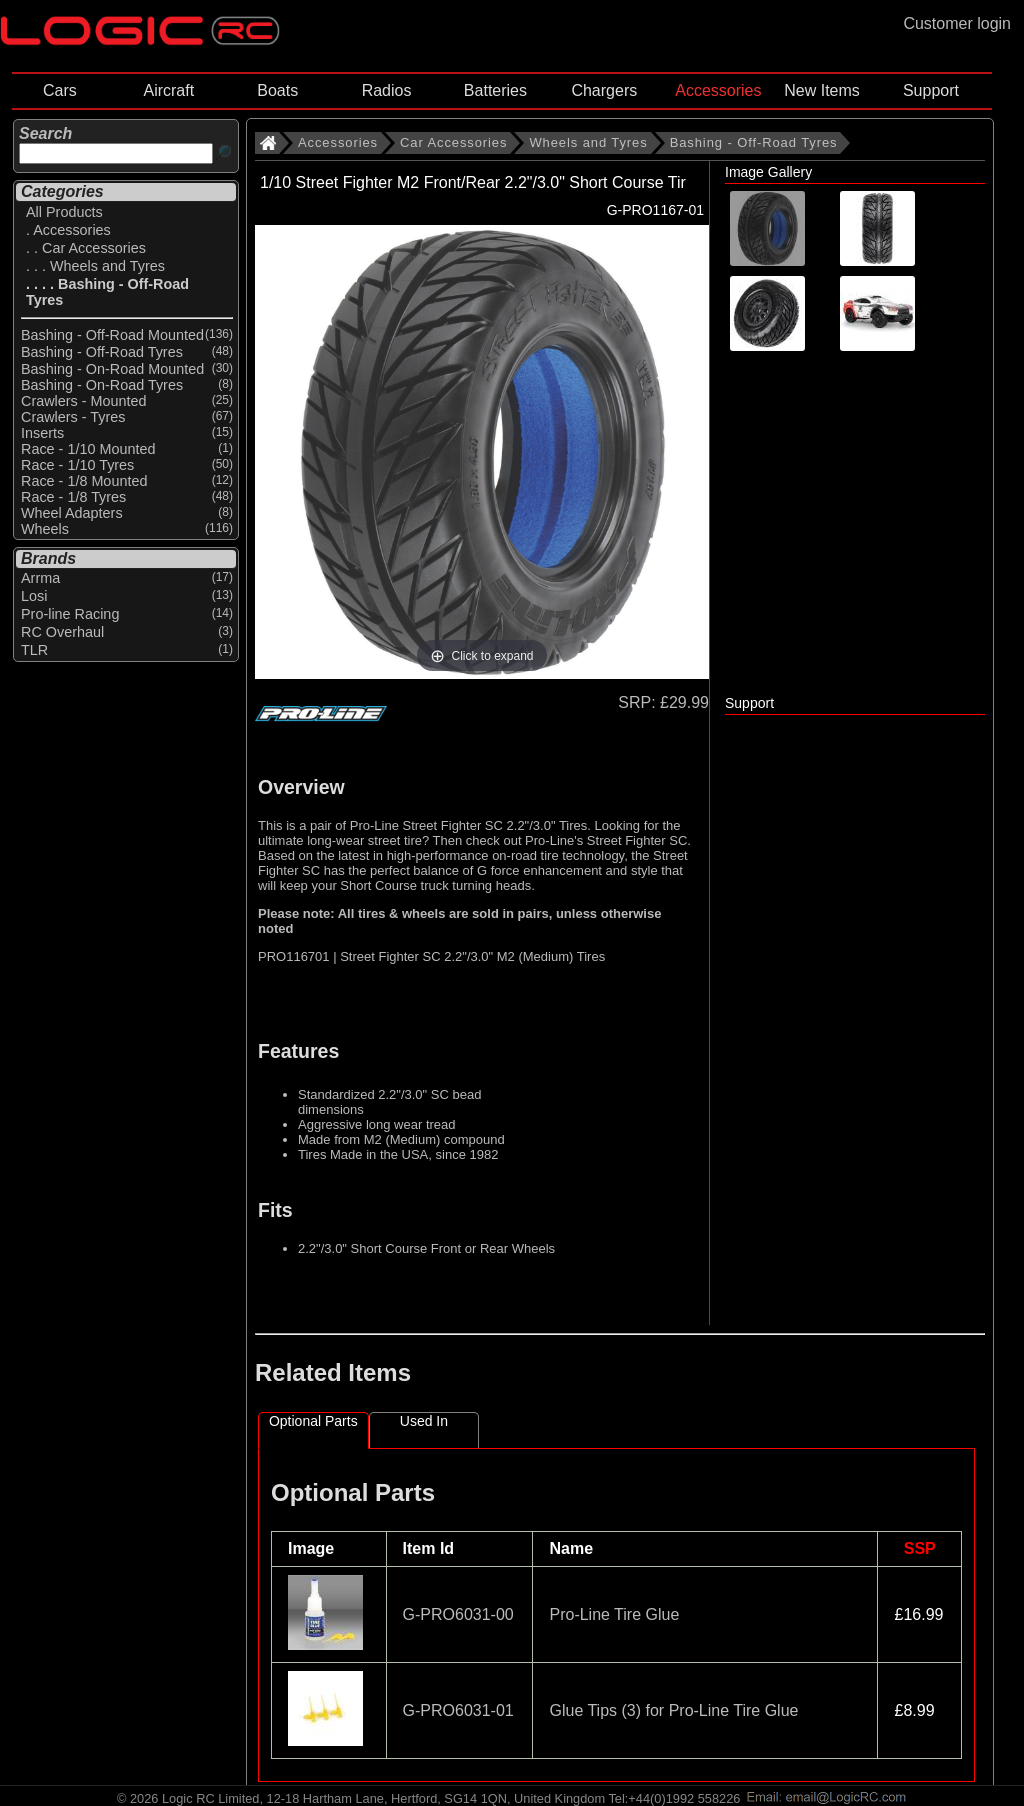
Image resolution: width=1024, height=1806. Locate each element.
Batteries (495, 90)
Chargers (604, 90)
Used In (424, 1421)
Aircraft (168, 90)
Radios (387, 90)
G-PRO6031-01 (458, 1710)
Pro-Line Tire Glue (614, 1614)
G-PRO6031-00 (458, 1614)
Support (931, 90)
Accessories (718, 90)
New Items (822, 90)
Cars (60, 90)
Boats (277, 90)
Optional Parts (313, 1421)
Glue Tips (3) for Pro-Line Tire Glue (673, 1710)
